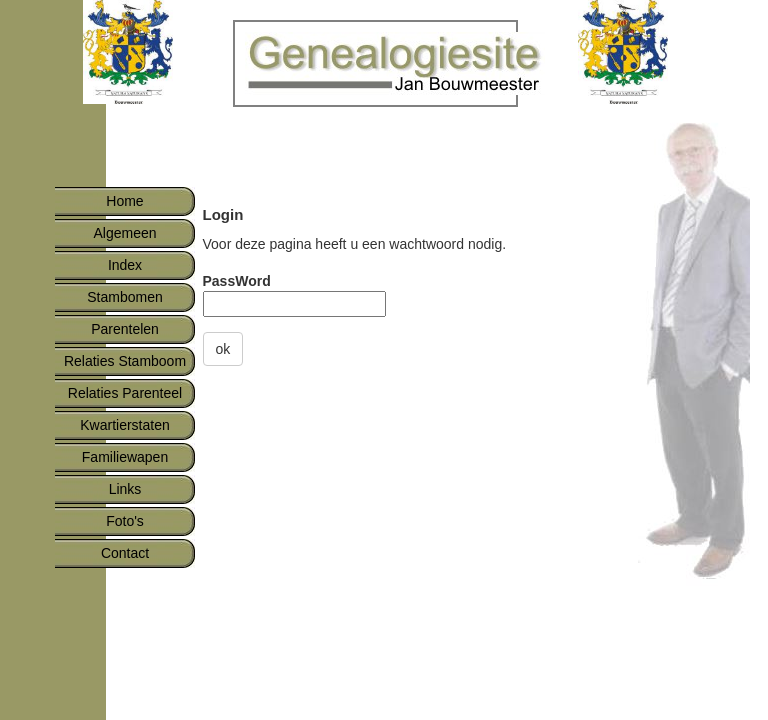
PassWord (237, 281)
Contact (125, 553)
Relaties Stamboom (125, 361)
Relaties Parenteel (125, 393)
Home (124, 201)
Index (125, 265)
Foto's (125, 521)
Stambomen (124, 297)
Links (125, 489)
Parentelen (125, 329)
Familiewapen (125, 457)
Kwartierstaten (124, 425)
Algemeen (124, 233)
